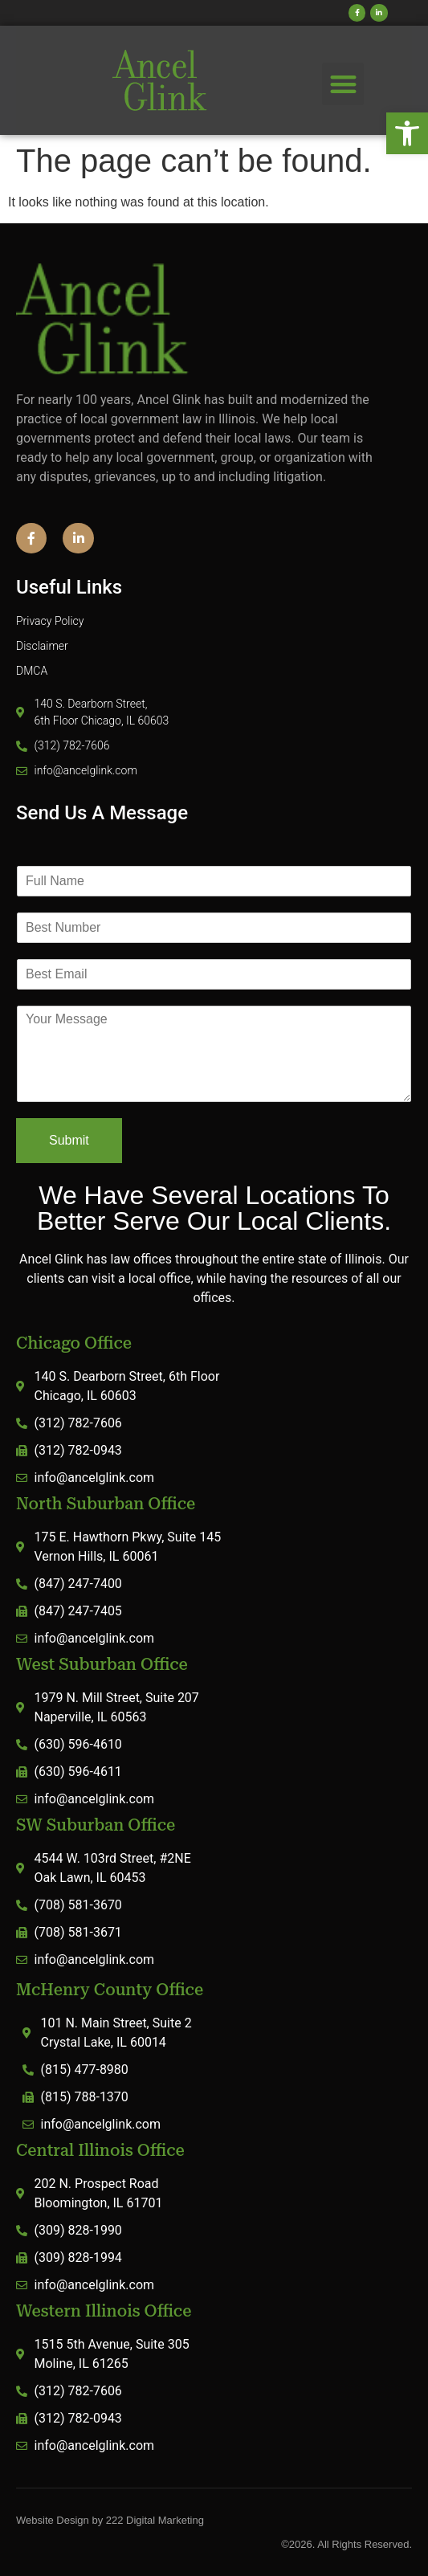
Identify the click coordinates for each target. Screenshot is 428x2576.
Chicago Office (74, 1343)
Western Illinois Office (103, 2311)
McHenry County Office (109, 1989)
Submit (69, 1140)
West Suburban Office (102, 1664)
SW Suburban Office (95, 1825)
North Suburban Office (105, 1503)
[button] (407, 133)
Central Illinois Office (100, 2150)
